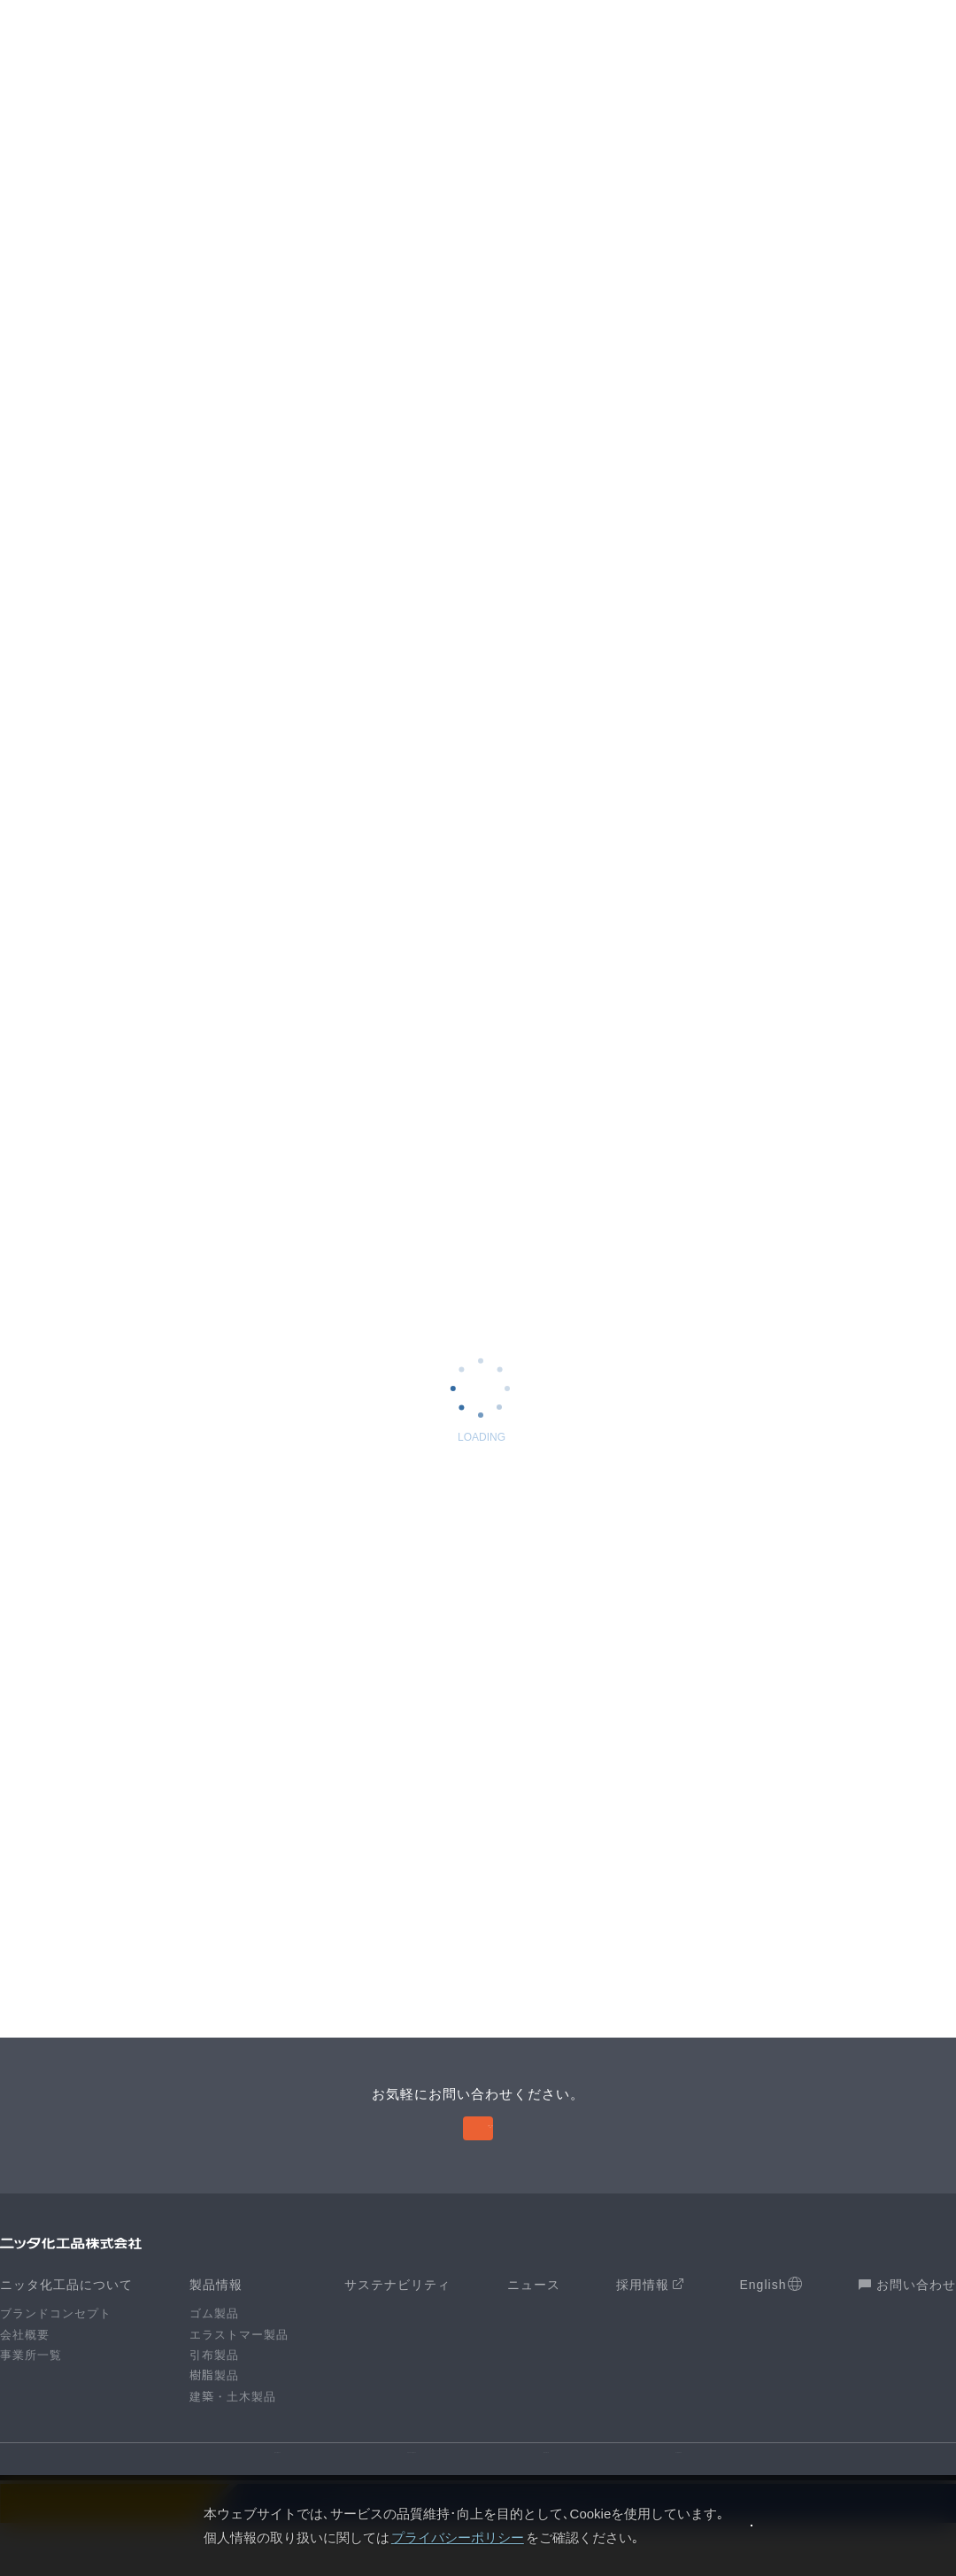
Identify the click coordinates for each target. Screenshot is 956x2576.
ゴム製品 (214, 2348)
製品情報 (216, 2319)
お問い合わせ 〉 (480, 2153)
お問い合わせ (907, 2319)
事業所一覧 (31, 2389)
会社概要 (25, 2368)
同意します (751, 2525)
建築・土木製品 (232, 2430)
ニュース (533, 2319)
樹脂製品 (214, 2410)
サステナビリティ (397, 2319)
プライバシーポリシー (394, 2537)
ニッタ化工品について (66, 2319)
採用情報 (649, 2318)
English (771, 2319)
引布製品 (214, 2389)
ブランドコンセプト (56, 2348)
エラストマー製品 (239, 2368)
